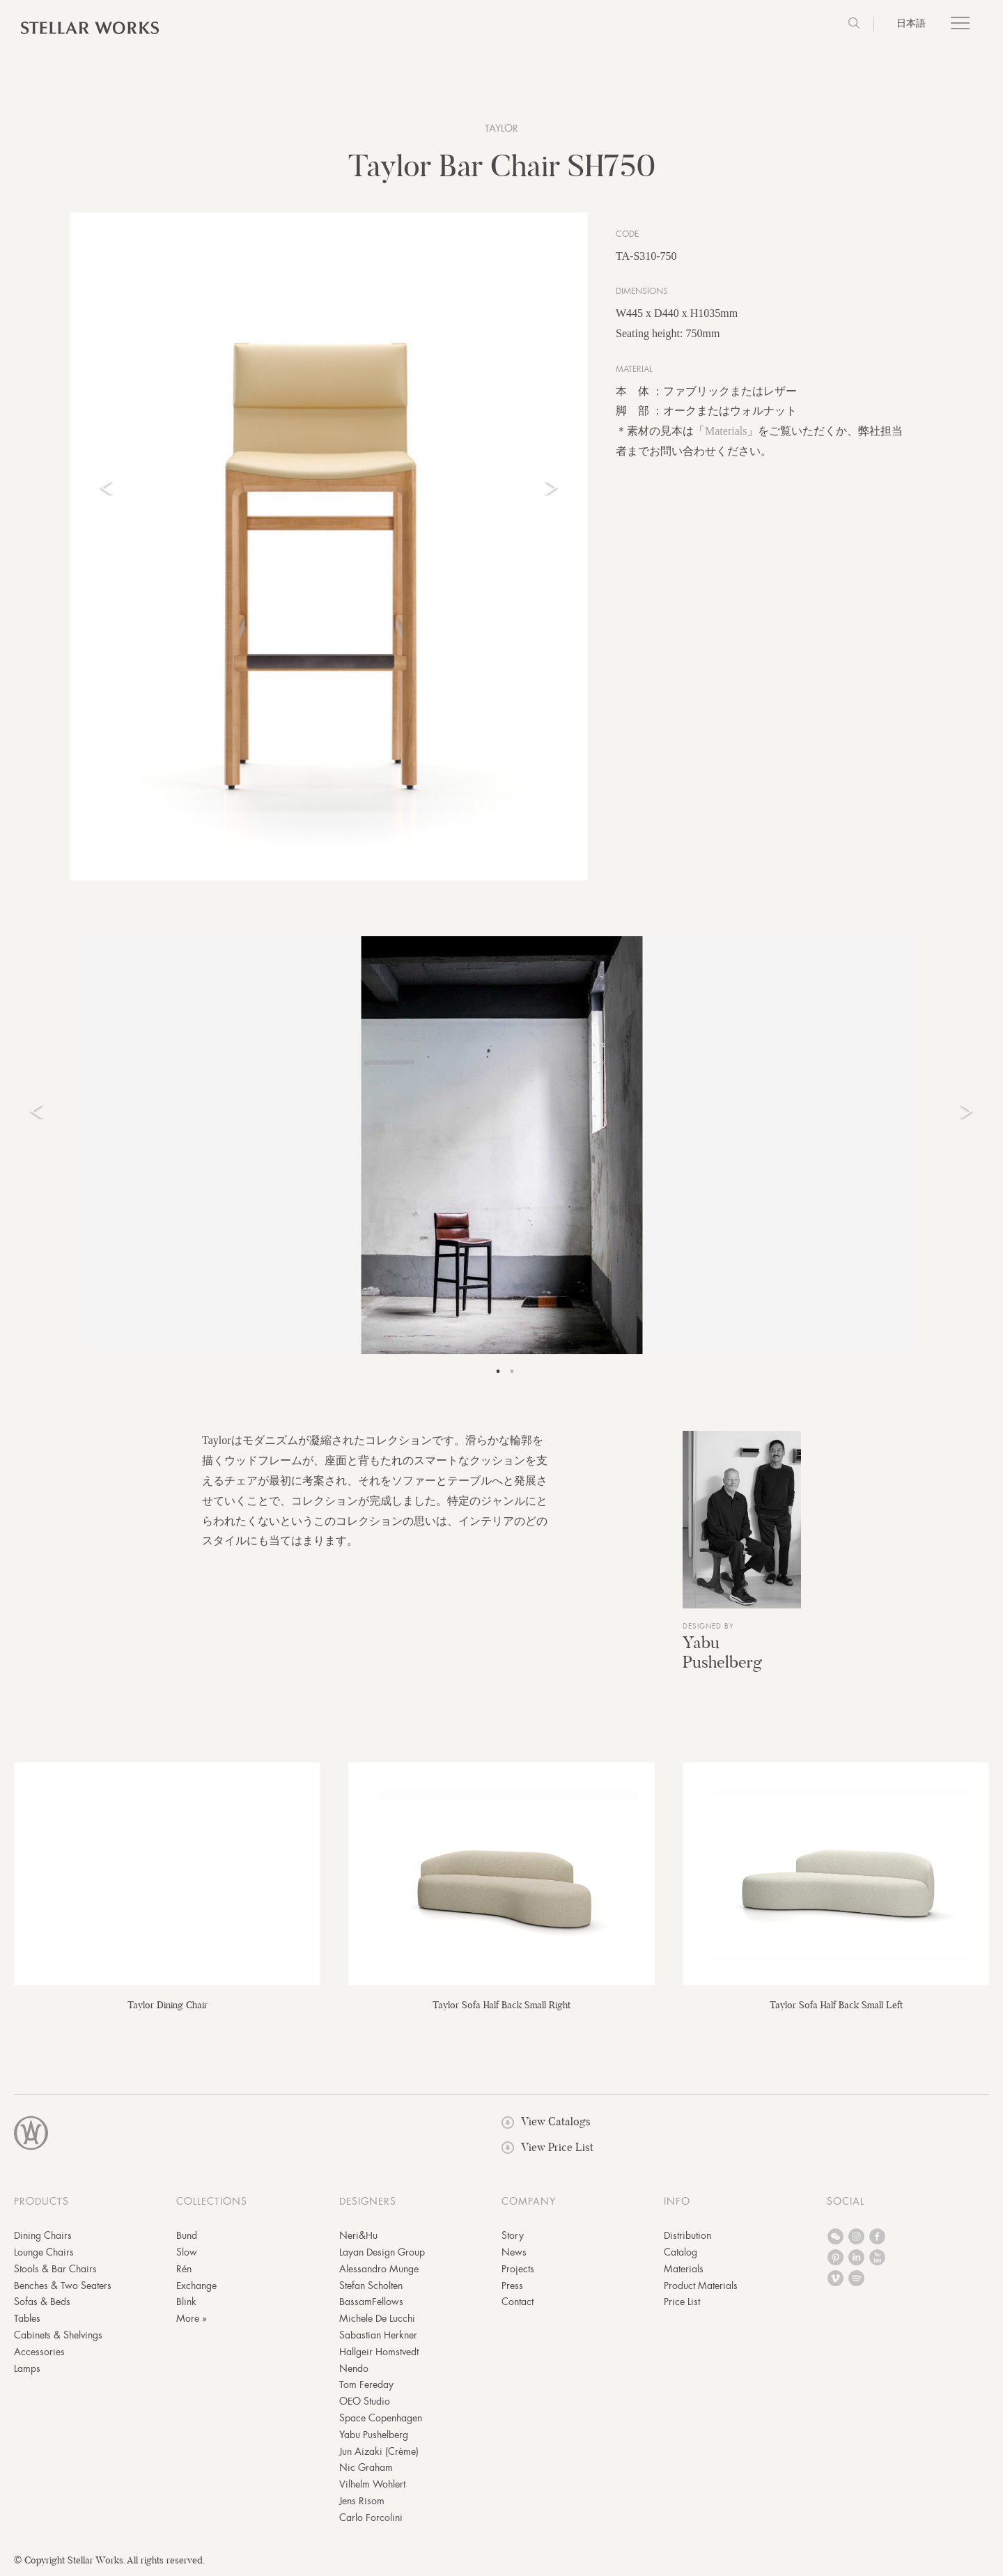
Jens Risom (361, 2500)
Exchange (196, 2285)
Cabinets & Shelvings (58, 2335)
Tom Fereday (366, 2384)
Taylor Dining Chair (167, 2004)
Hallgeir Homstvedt (379, 2351)
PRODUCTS (41, 2201)
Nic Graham (366, 2467)
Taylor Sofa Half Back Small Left (836, 2004)
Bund (186, 2235)
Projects (518, 2269)
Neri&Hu (358, 2235)
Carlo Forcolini (371, 2517)
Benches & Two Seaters (62, 2285)
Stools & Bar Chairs (55, 2269)
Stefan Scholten (371, 2285)
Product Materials (701, 2285)
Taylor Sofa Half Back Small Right (501, 2004)
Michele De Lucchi (377, 2318)
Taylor (501, 128)
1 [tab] (498, 1372)
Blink (186, 2301)
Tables (27, 2318)
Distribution (687, 2235)
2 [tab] (512, 1372)
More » (191, 2318)
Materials (726, 431)
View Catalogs (546, 2121)
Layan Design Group (382, 2252)
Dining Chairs (43, 2235)
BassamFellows (371, 2301)
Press (512, 2285)
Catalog (680, 2252)
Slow (186, 2252)
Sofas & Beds (42, 2301)
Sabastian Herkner (378, 2335)
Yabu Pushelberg (722, 1652)
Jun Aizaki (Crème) (379, 2451)
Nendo (353, 2368)
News (514, 2252)
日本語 (911, 23)
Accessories (39, 2351)
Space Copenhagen (380, 2418)
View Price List (547, 2147)
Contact (518, 2301)
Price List (682, 2301)
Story (513, 2235)
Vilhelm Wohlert (372, 2484)
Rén (184, 2269)
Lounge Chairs (44, 2252)
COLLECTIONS (211, 2201)
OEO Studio (364, 2401)
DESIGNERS (367, 2201)
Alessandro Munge (379, 2269)
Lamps (27, 2368)
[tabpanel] (501, 1145)
